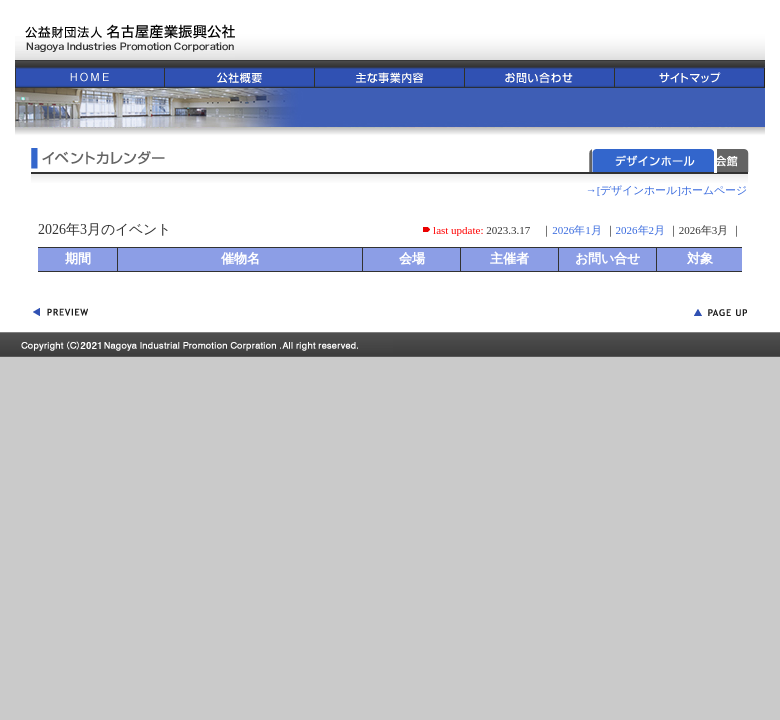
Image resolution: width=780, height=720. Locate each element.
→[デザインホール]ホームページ (666, 190)
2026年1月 (577, 230)
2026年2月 (641, 230)
